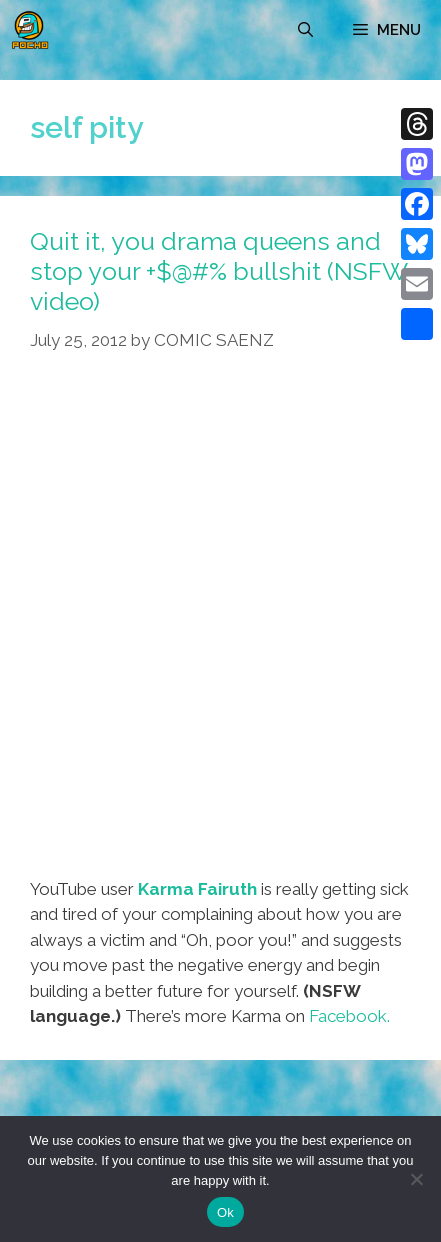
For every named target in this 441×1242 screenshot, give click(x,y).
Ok (225, 1212)
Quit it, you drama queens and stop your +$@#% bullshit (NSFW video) (218, 271)
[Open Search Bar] (305, 30)
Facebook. (349, 1016)
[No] (416, 1179)
